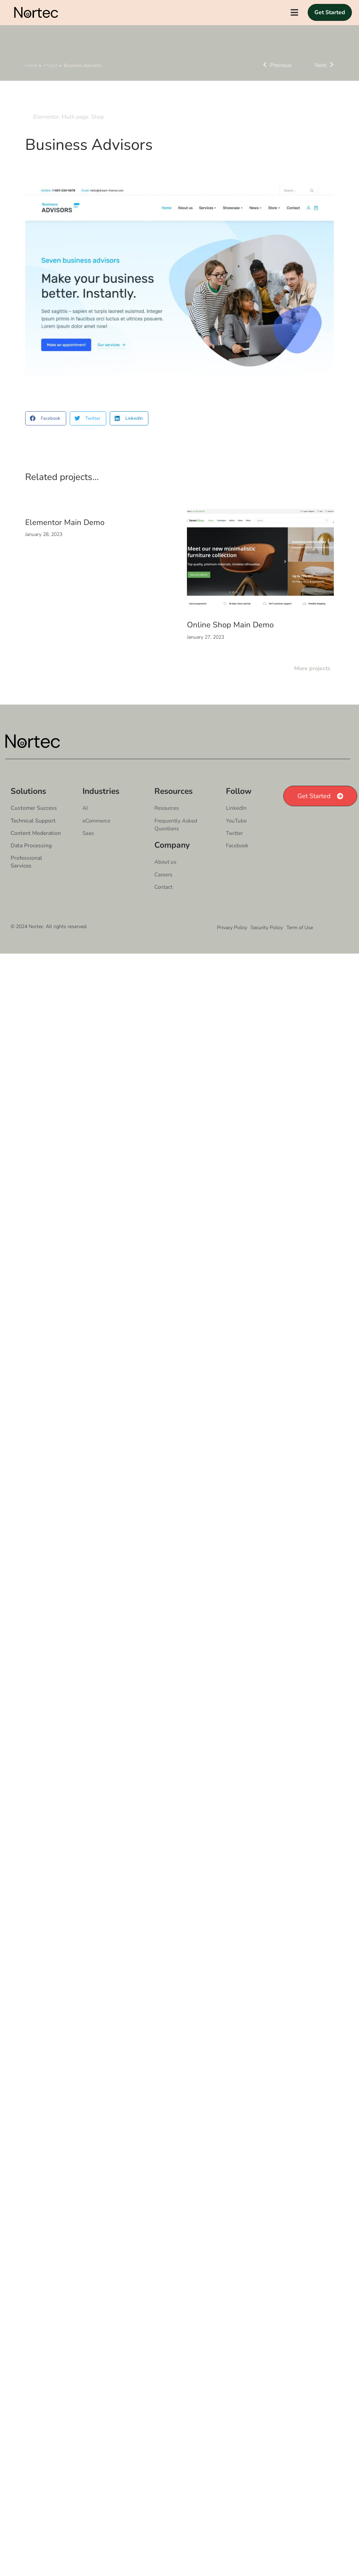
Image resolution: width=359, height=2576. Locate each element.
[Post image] (260, 578)
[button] (45, 436)
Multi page (75, 134)
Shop (97, 134)
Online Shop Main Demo (230, 642)
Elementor (46, 134)
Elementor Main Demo (64, 540)
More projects (312, 686)
